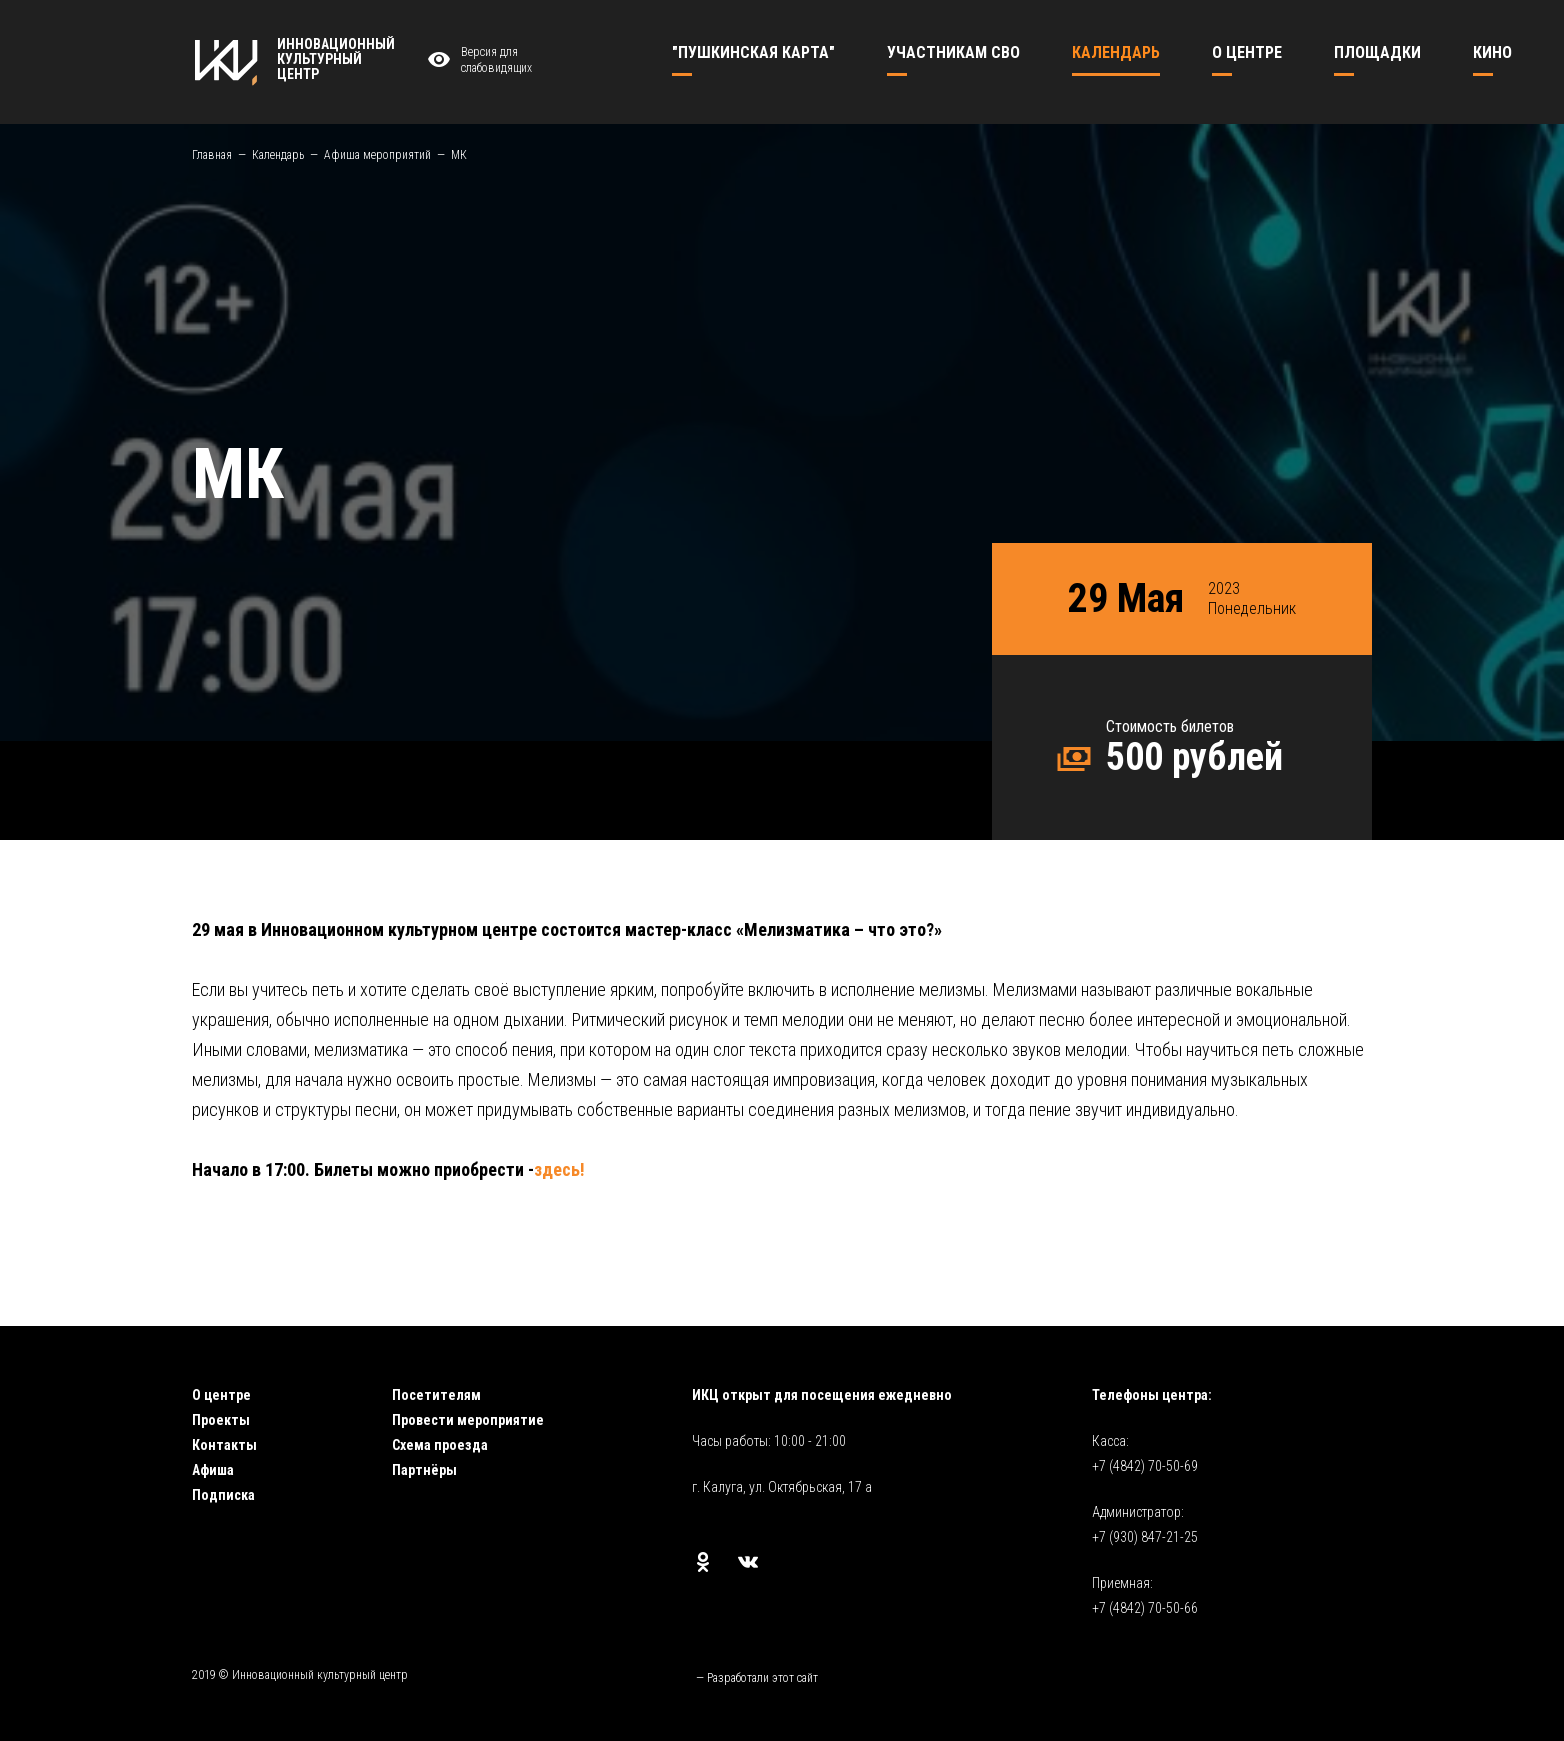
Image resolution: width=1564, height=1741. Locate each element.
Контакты (224, 1445)
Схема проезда (440, 1445)
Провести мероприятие (468, 1420)
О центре (221, 1395)
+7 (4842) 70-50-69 (1145, 1466)
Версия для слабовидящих (477, 60)
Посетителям (436, 1395)
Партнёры (424, 1470)
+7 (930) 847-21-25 (1145, 1537)
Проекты (221, 1420)
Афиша (213, 1470)
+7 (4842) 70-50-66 (1145, 1608)
